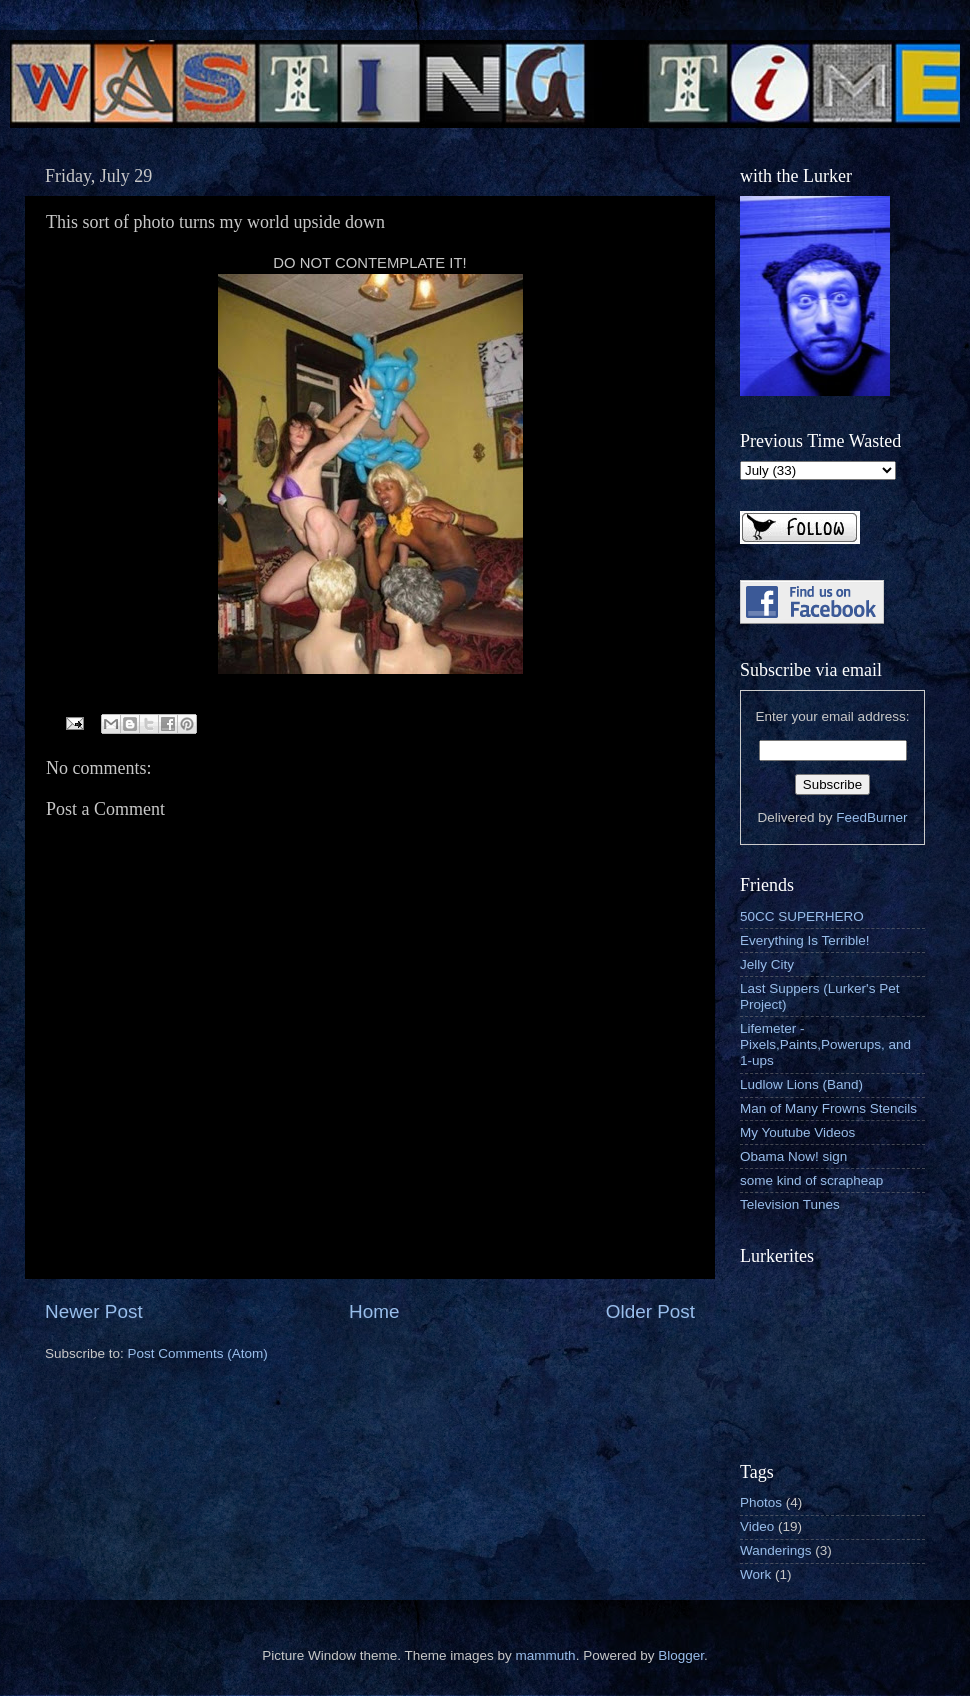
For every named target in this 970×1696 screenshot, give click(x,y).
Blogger (681, 1655)
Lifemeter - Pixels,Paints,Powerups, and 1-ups (825, 1044)
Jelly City (767, 964)
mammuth (546, 1655)
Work (755, 1574)
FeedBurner (871, 817)
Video (757, 1526)
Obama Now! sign (793, 1156)
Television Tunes (790, 1204)
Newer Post (94, 1311)
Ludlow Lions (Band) (801, 1084)
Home (374, 1311)
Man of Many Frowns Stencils (828, 1108)
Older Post (650, 1311)
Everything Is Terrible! (805, 940)
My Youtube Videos (797, 1132)
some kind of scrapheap (811, 1180)
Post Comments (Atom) (198, 1353)
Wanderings (776, 1550)
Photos (761, 1502)
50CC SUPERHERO (802, 916)
